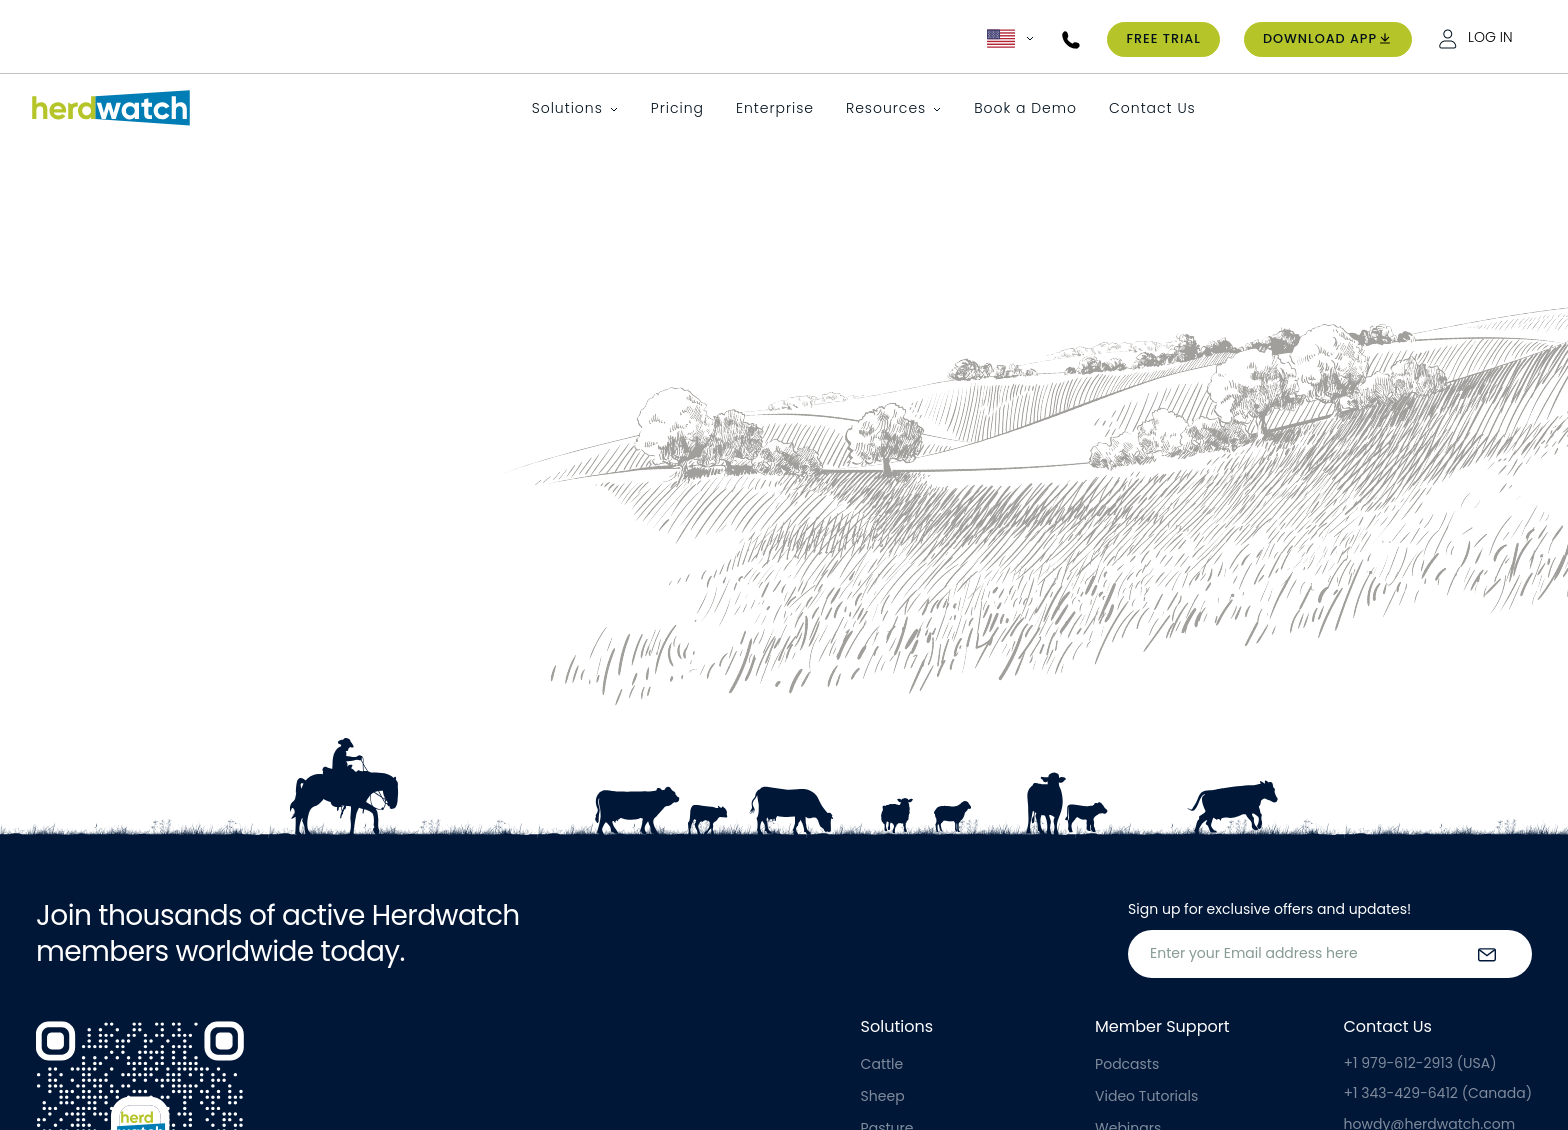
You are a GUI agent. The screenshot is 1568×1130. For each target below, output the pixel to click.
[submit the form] (1487, 954)
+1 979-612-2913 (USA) (1420, 1063)
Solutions (567, 108)
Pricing (677, 108)
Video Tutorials (1146, 1096)
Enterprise (775, 108)
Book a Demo (1025, 108)
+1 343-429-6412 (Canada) (1438, 1093)
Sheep (883, 1096)
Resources (886, 108)
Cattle (882, 1064)
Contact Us (1152, 108)
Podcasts (1127, 1064)
